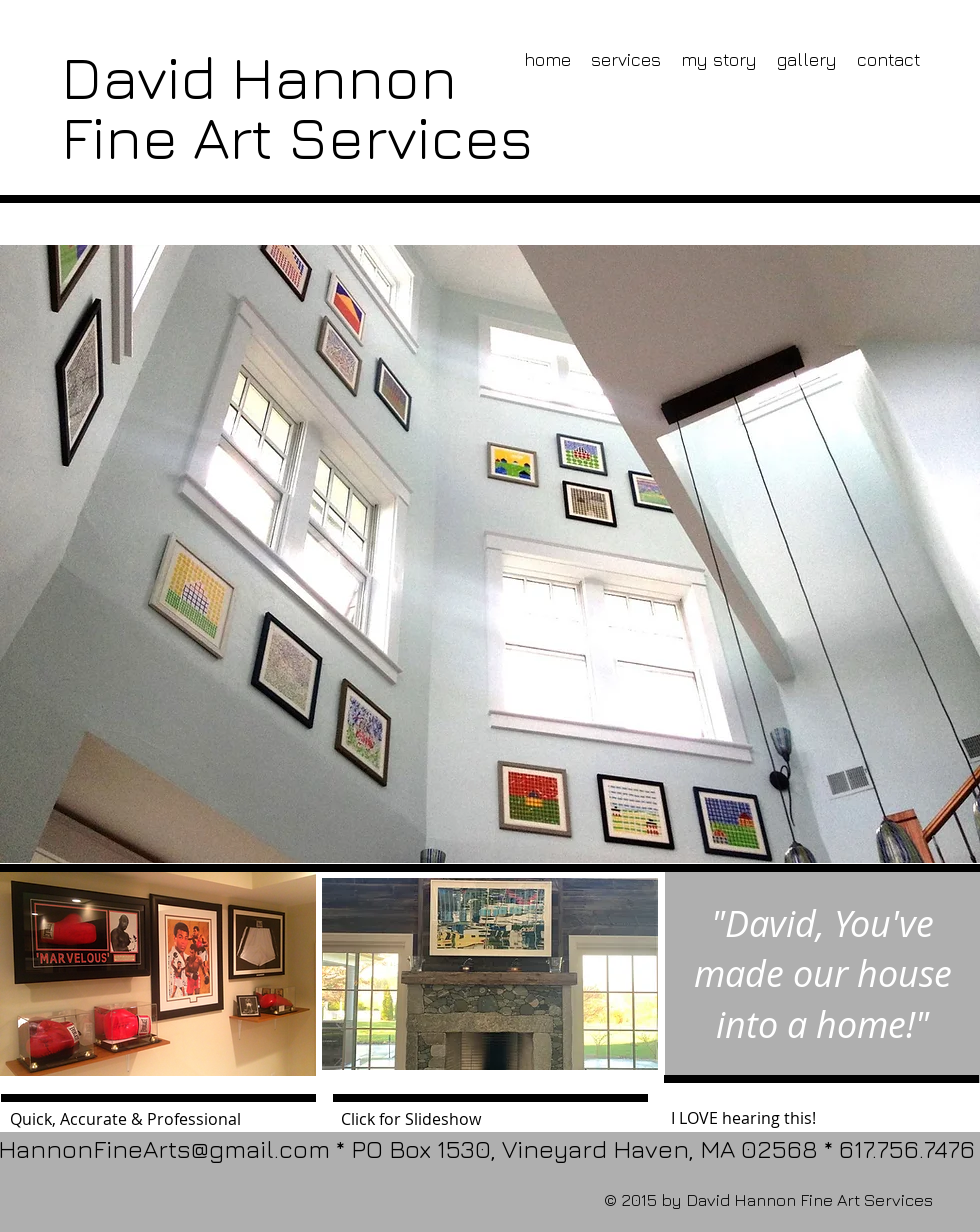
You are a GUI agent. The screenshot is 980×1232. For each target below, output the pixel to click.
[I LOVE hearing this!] (822, 1118)
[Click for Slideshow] (490, 1119)
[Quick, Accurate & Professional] (159, 1119)
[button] (490, 974)
